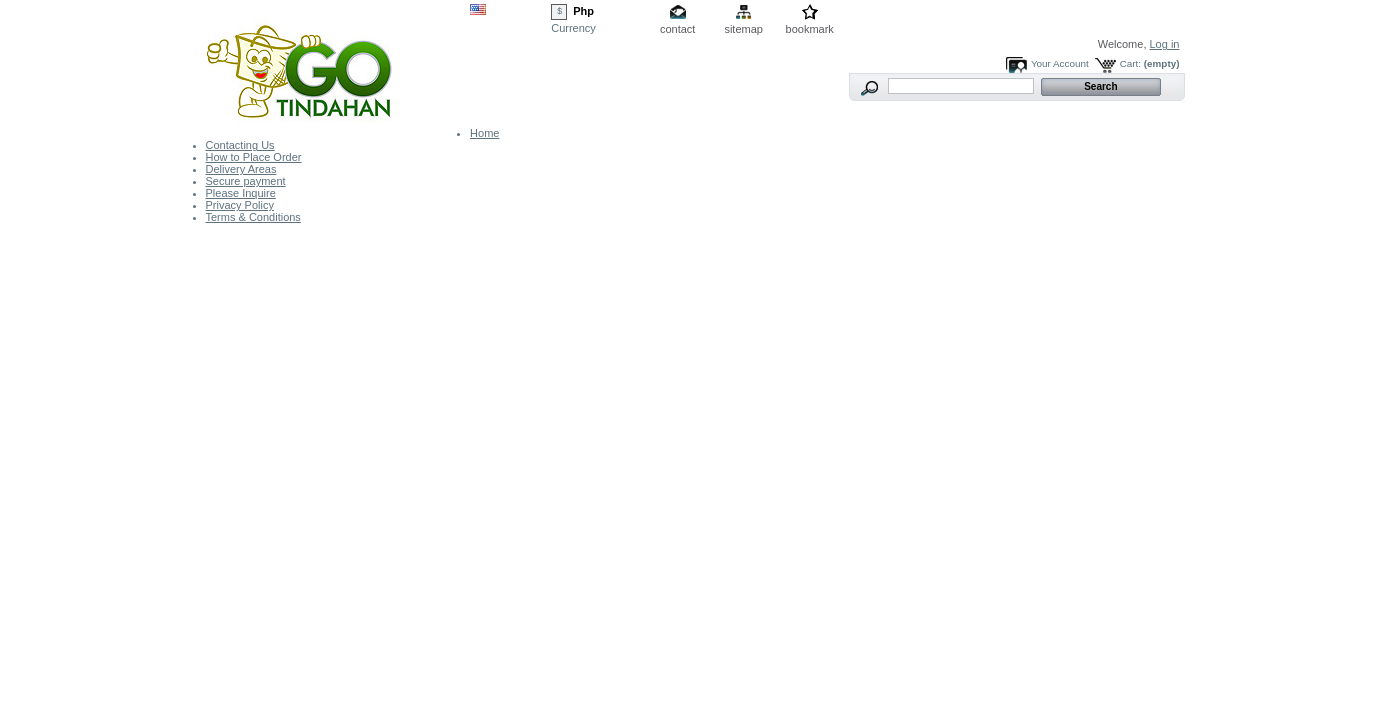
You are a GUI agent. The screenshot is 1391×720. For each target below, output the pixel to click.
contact (677, 29)
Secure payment (246, 181)
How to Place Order (254, 157)
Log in (1165, 44)
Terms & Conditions (253, 217)
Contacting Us (240, 145)
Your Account (1060, 63)
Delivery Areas (241, 169)
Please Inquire (241, 193)
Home (484, 133)
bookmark (810, 29)
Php (583, 11)
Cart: (1130, 63)
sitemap (743, 29)
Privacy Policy (240, 205)
